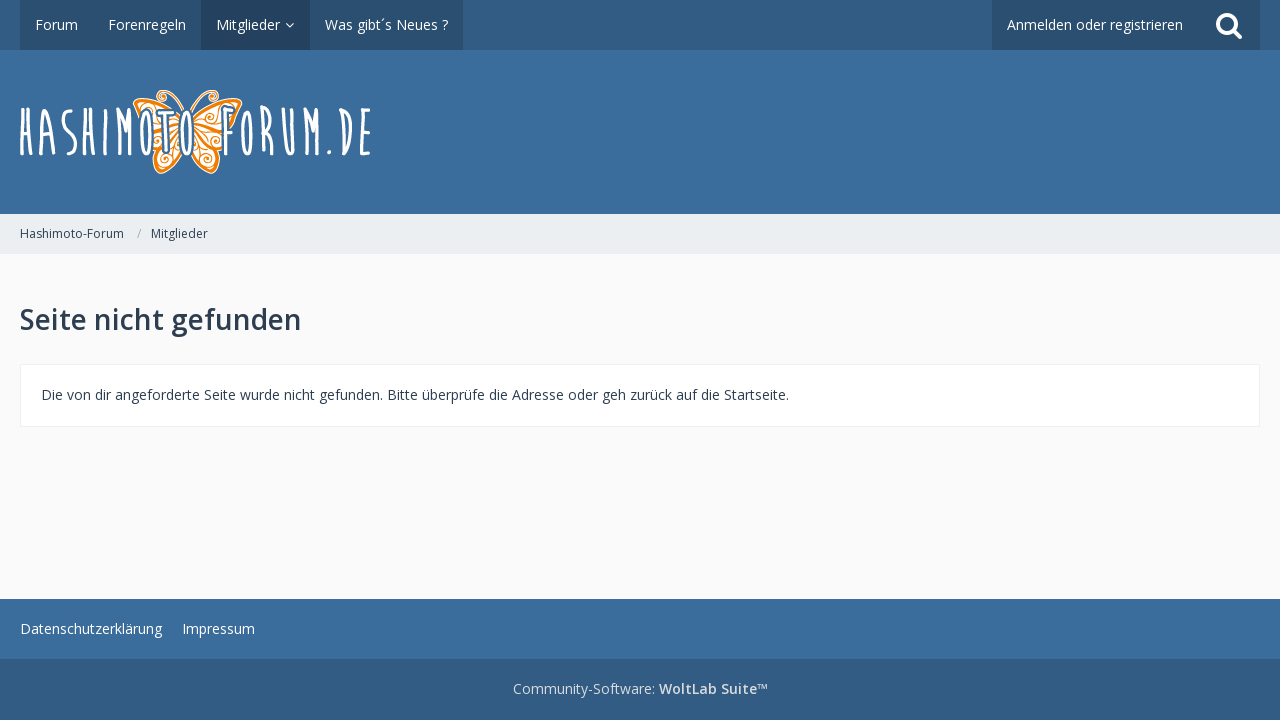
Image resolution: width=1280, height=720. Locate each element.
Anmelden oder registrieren (1095, 24)
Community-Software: (640, 688)
